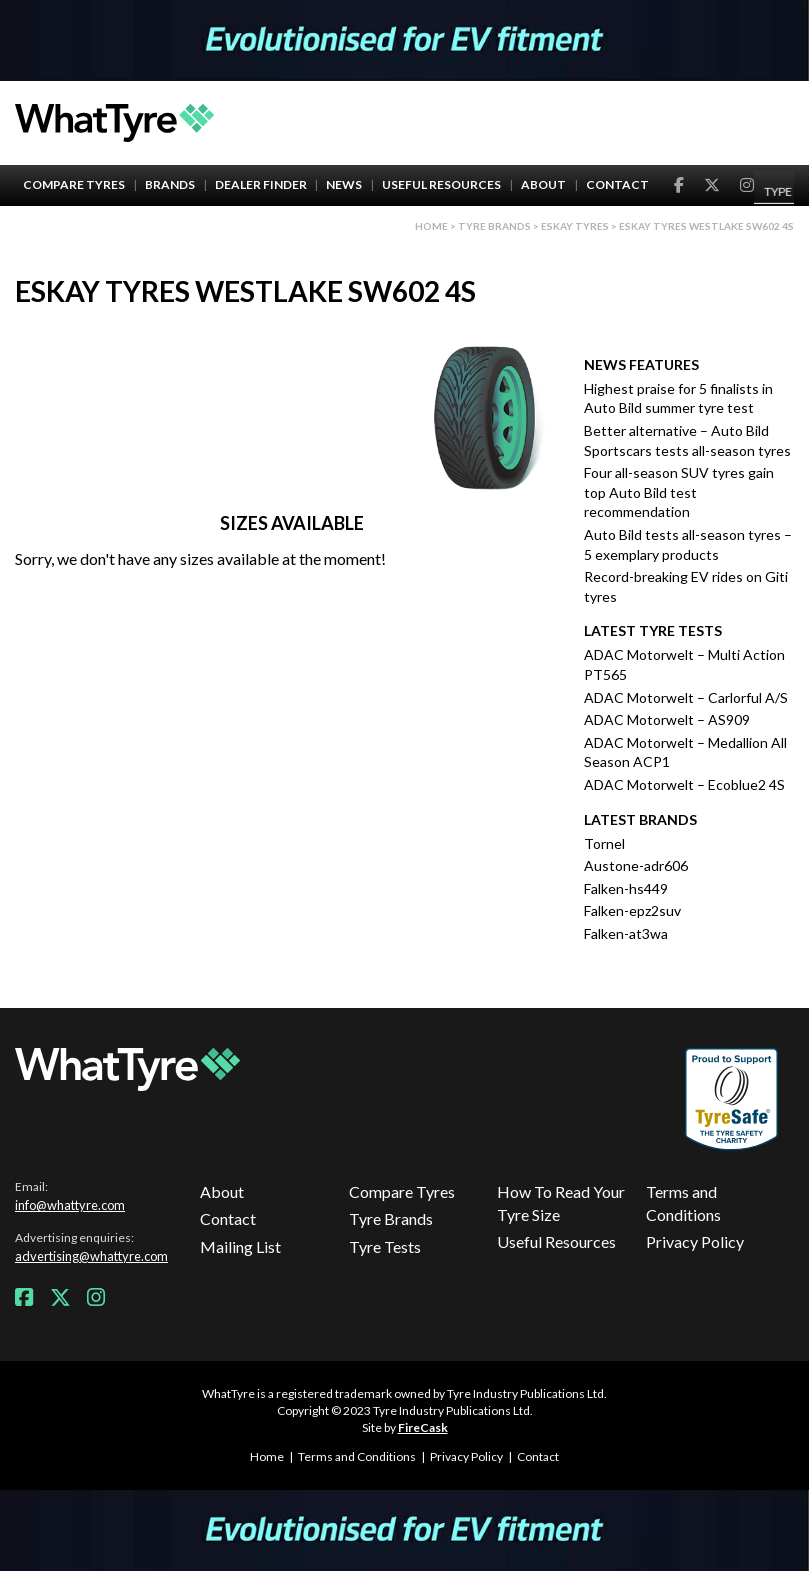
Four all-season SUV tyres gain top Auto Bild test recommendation (679, 492)
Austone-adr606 (636, 865)
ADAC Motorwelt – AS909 (667, 719)
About (543, 184)
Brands (170, 184)
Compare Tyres (74, 184)
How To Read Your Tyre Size (561, 1202)
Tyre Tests (385, 1246)
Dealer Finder (261, 184)
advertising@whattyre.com (91, 1256)
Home (431, 226)
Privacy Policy (695, 1241)
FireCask (423, 1427)
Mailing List (240, 1246)
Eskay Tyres (575, 226)
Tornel (604, 843)
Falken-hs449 (626, 888)
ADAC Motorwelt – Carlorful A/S (686, 697)
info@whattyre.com (70, 1205)
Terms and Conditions (683, 1202)
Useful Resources (441, 184)
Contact (617, 184)
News (344, 184)
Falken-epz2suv (632, 910)
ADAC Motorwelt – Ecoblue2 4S (684, 784)
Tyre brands (494, 226)
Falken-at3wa (626, 933)
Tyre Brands (391, 1218)
